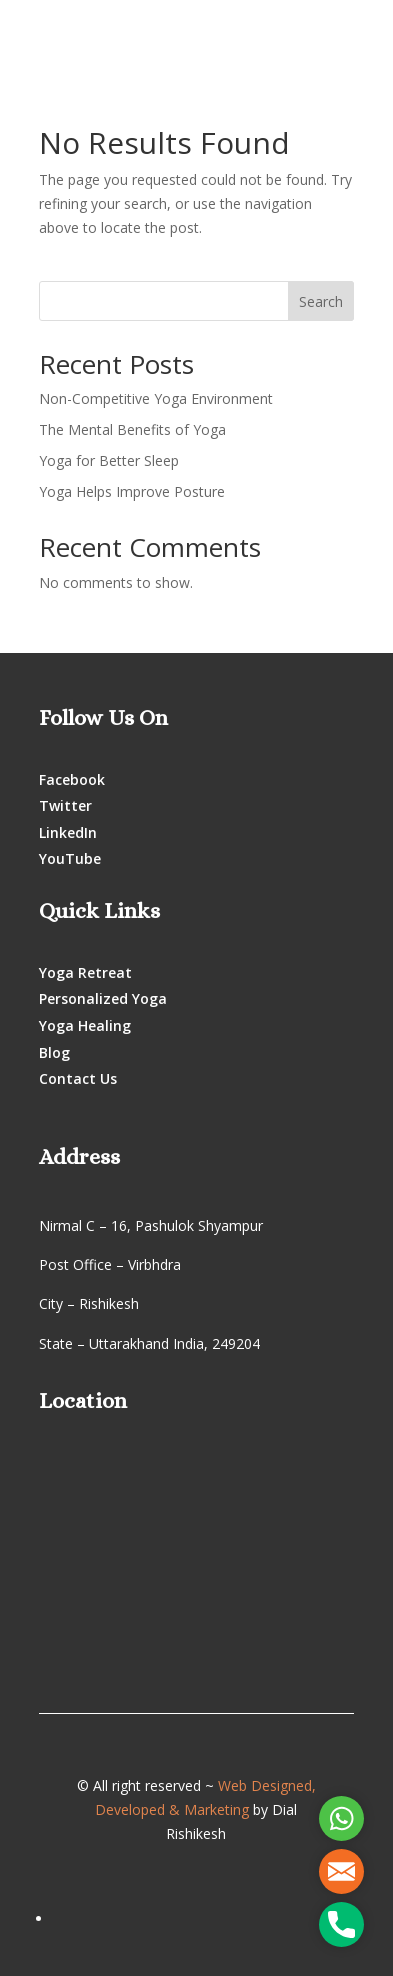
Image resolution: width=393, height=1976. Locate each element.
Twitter (65, 805)
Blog (54, 1052)
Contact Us (78, 1078)
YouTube (70, 858)
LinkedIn (68, 832)
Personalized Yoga (103, 998)
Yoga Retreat (85, 972)
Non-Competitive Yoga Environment (156, 398)
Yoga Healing (85, 1025)
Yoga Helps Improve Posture (132, 491)
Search (321, 301)
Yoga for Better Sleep (109, 460)
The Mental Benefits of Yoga (132, 429)
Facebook (72, 779)
